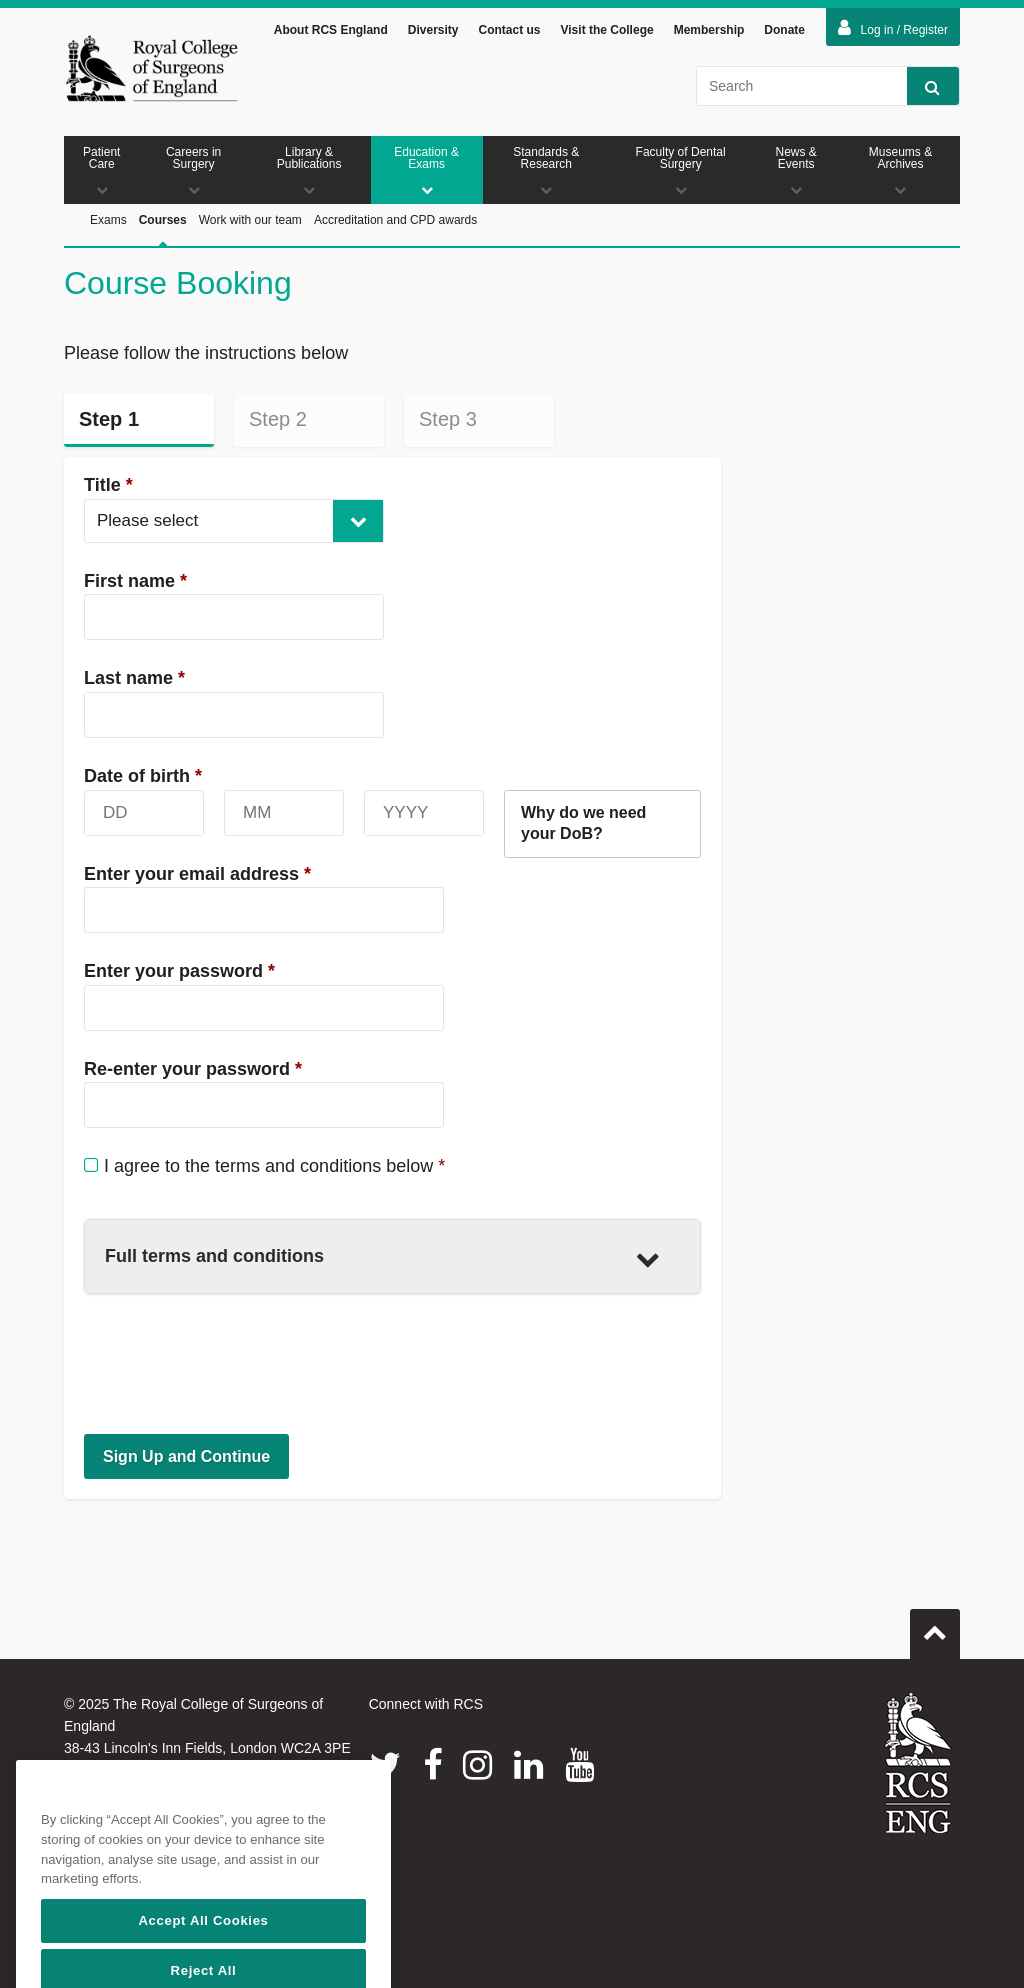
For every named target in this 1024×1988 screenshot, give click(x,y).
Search (923, 86)
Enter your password (179, 971)
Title (108, 485)
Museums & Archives (900, 170)
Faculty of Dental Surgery (680, 170)
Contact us (509, 30)
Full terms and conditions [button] (382, 1258)
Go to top (935, 1626)
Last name (134, 678)
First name (135, 581)
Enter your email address (197, 874)
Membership (709, 30)
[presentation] (236, 1363)
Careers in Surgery (194, 170)
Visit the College (607, 30)
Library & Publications (309, 170)
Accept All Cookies (203, 1957)
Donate (784, 30)
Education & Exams (427, 170)
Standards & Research (546, 170)
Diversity (433, 30)
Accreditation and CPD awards (395, 220)
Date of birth (143, 776)
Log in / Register (893, 28)
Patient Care (102, 170)
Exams (108, 220)
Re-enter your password (193, 1069)
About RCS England (331, 30)
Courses (163, 242)
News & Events (796, 170)
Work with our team (250, 220)
